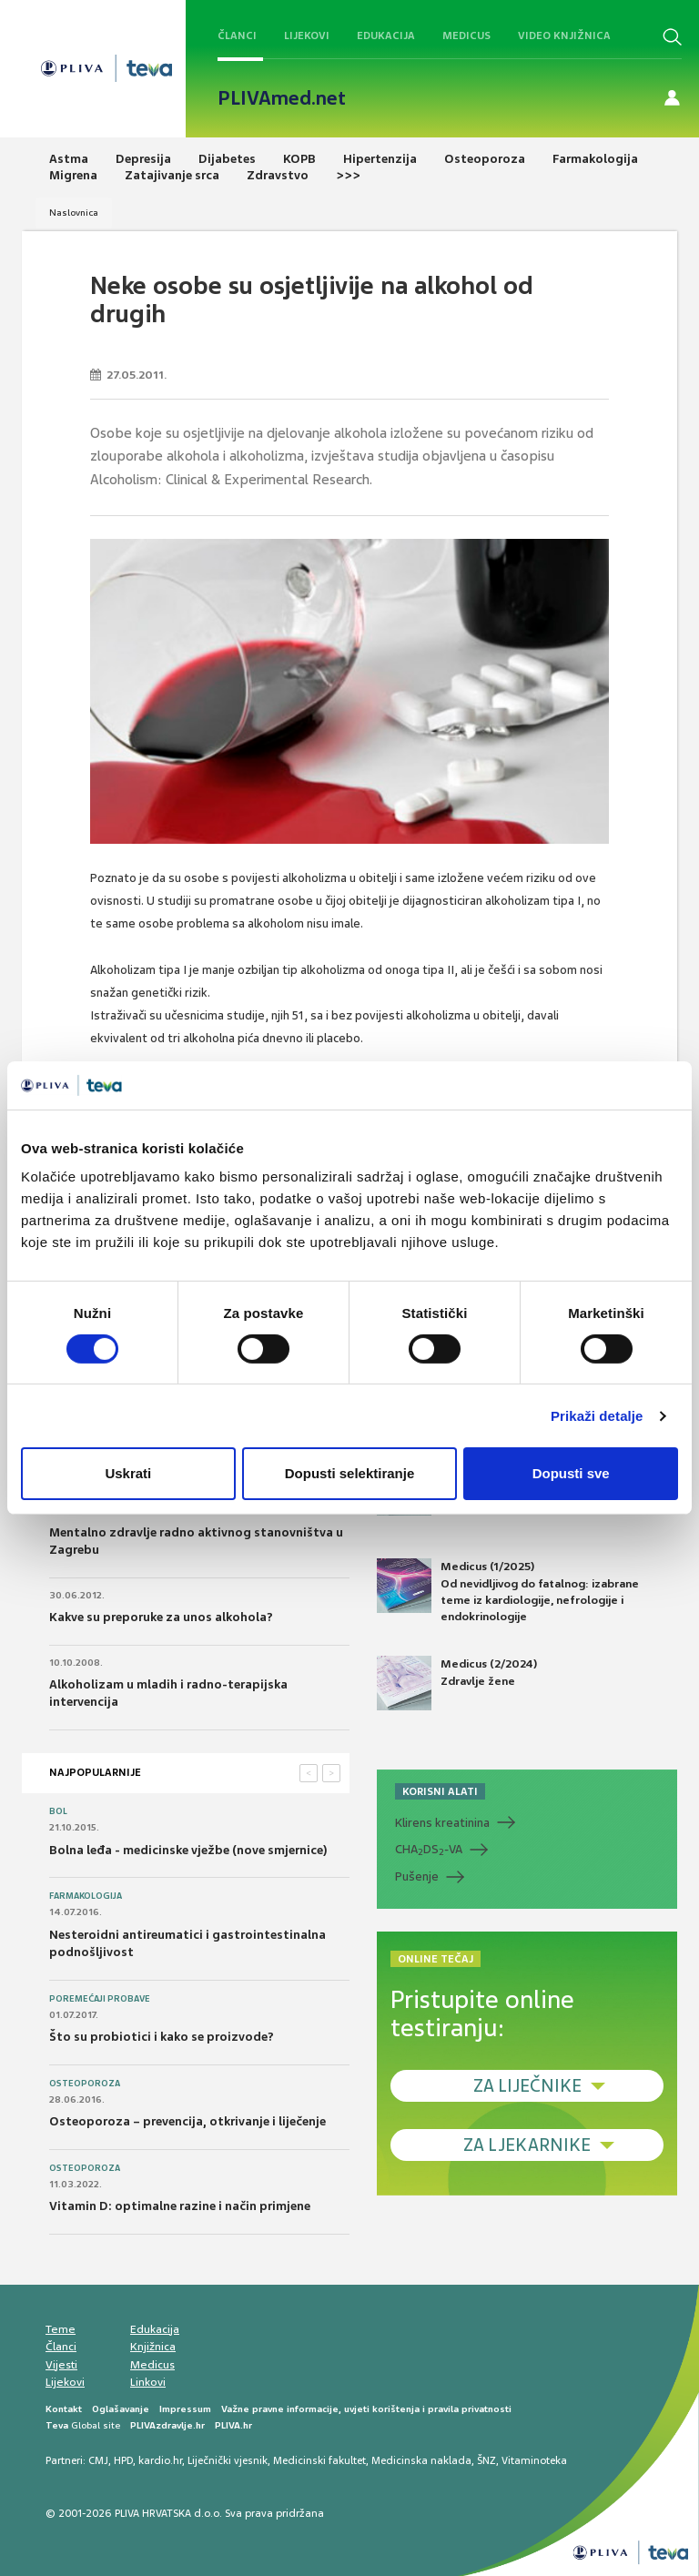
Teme (61, 2329)
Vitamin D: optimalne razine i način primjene (179, 2206)
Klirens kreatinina (442, 1823)
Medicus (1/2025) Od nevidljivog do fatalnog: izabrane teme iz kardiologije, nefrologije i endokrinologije (508, 1591)
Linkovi (148, 2382)
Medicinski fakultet (319, 2460)
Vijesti (61, 2365)
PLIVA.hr (233, 2425)
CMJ (98, 2460)
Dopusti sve (571, 1473)
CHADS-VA (428, 1849)
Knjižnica (153, 2346)
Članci (237, 35)
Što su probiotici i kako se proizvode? (161, 2036)
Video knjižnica (564, 35)
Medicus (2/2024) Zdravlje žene (457, 1683)
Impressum (185, 2409)
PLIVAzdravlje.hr (167, 2425)
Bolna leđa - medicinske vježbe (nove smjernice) (188, 1850)
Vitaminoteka (534, 2460)
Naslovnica (73, 212)
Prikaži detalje (597, 1416)
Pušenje (417, 1876)
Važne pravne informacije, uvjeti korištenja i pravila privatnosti (366, 2409)
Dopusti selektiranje (350, 1473)
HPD (123, 2460)
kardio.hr (160, 2460)
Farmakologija (85, 1896)
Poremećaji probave (99, 1998)
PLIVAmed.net (282, 98)
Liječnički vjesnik (227, 2460)
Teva (57, 2425)
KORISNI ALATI (440, 1791)
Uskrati (128, 1473)
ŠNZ (486, 2460)
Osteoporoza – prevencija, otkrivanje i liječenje (187, 2121)
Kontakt (64, 2409)
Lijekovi (306, 35)
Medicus (466, 35)
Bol (58, 1811)
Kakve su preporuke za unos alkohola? (161, 1617)
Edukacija (386, 35)
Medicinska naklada (421, 2460)
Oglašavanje (120, 2409)
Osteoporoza (84, 2083)
